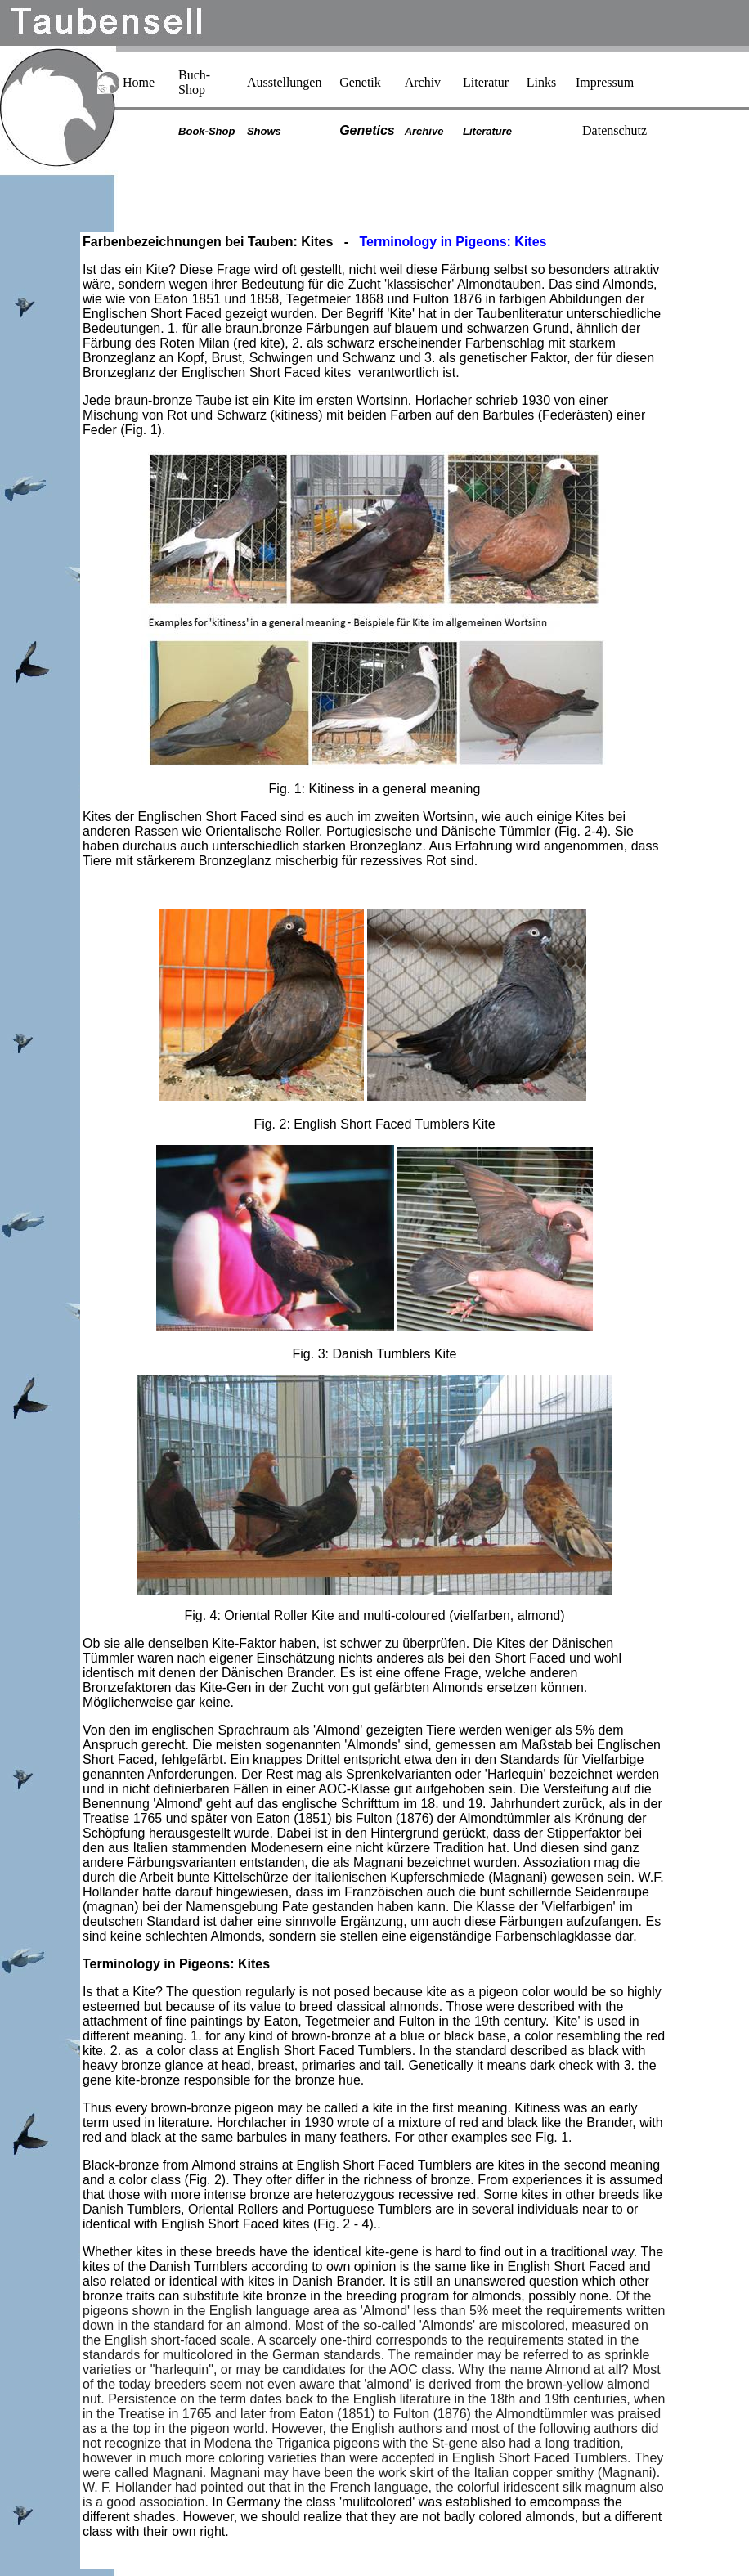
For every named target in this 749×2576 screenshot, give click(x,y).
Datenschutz (614, 130)
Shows (264, 131)
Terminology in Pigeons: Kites (176, 1964)
